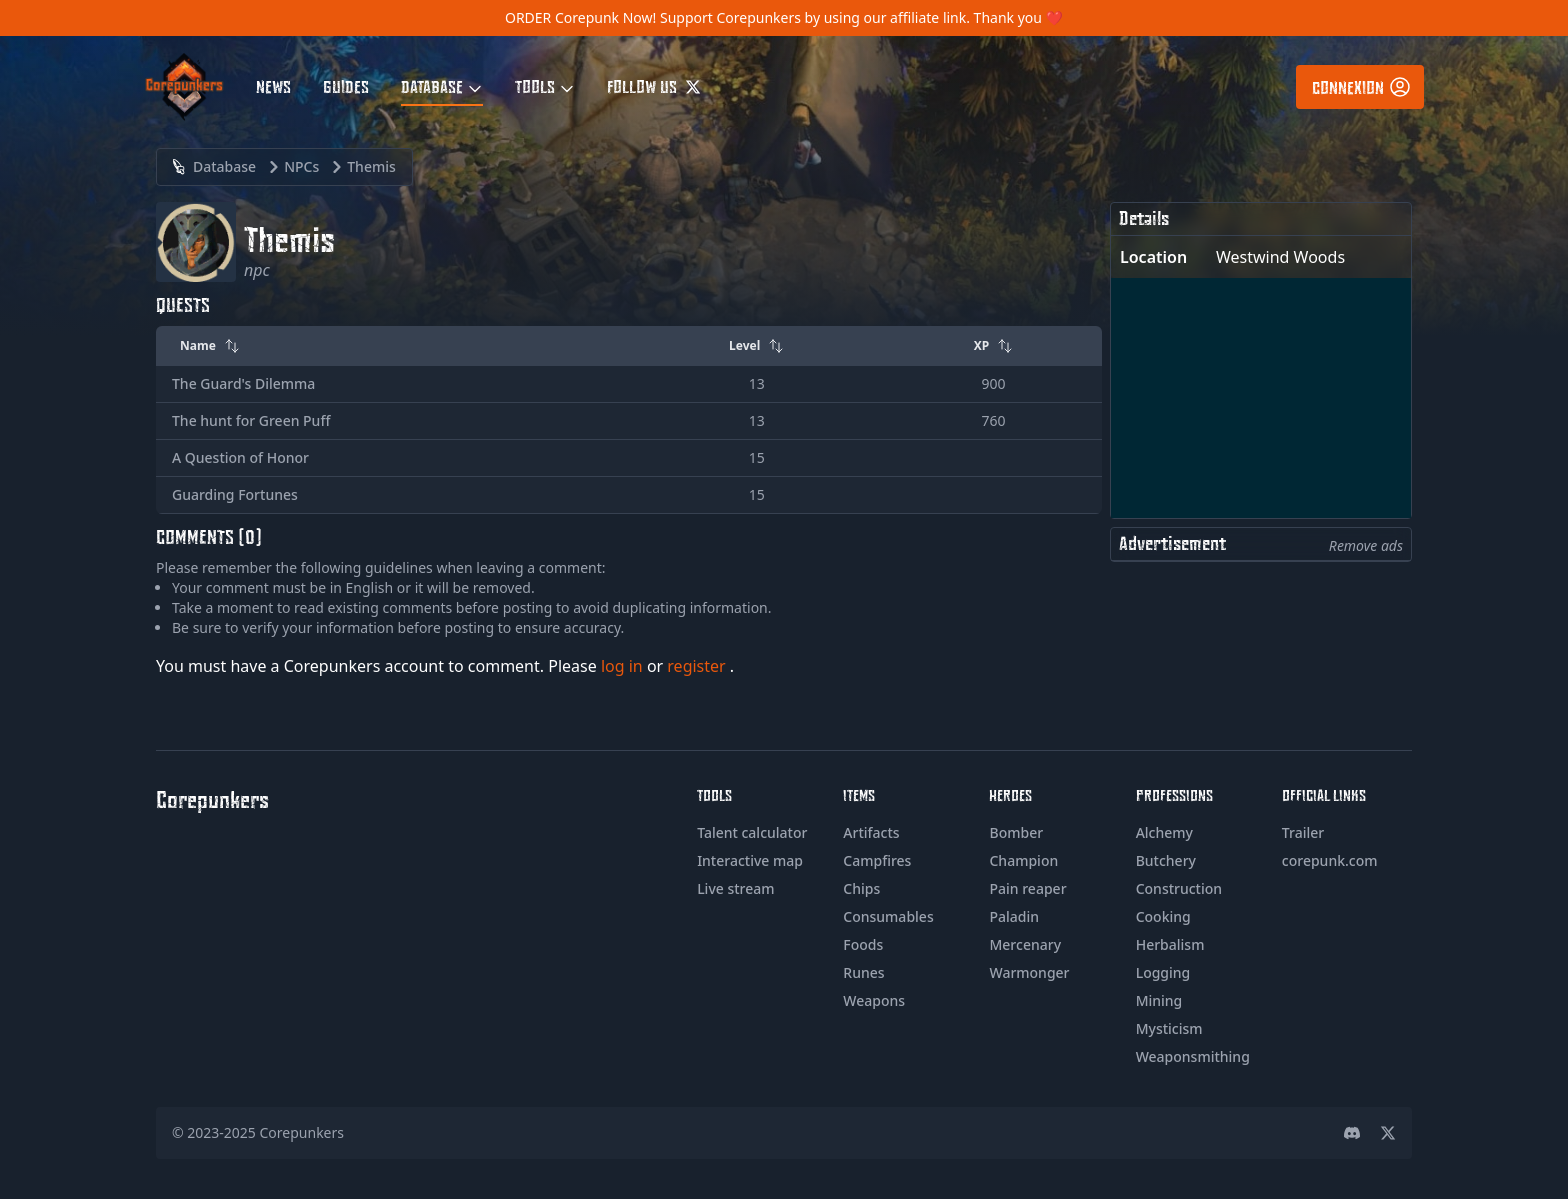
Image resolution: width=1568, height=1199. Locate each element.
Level (756, 345)
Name (210, 345)
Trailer (1303, 832)
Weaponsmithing (1193, 1056)
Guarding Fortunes (235, 494)
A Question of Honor (240, 457)
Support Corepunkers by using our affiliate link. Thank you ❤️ (861, 17)
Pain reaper (1027, 888)
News (273, 86)
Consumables (888, 916)
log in (624, 666)
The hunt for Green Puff (251, 420)
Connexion (1362, 87)
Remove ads (1366, 545)
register (698, 666)
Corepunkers (302, 1132)
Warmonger (1029, 972)
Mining (1159, 1000)
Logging (1163, 972)
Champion (1023, 860)
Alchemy (1164, 832)
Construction (1179, 888)
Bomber (1016, 832)
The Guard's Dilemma (243, 383)
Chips (861, 888)
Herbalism (1170, 944)
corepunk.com (1330, 860)
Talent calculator (752, 832)
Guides (346, 86)
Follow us (654, 86)
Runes (863, 972)
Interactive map (750, 860)
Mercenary (1025, 944)
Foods (863, 944)
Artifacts (871, 832)
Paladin (1014, 916)
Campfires (877, 860)
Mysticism (1169, 1028)
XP (994, 345)
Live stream (735, 888)
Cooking (1163, 916)
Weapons (874, 1000)
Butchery (1166, 860)
